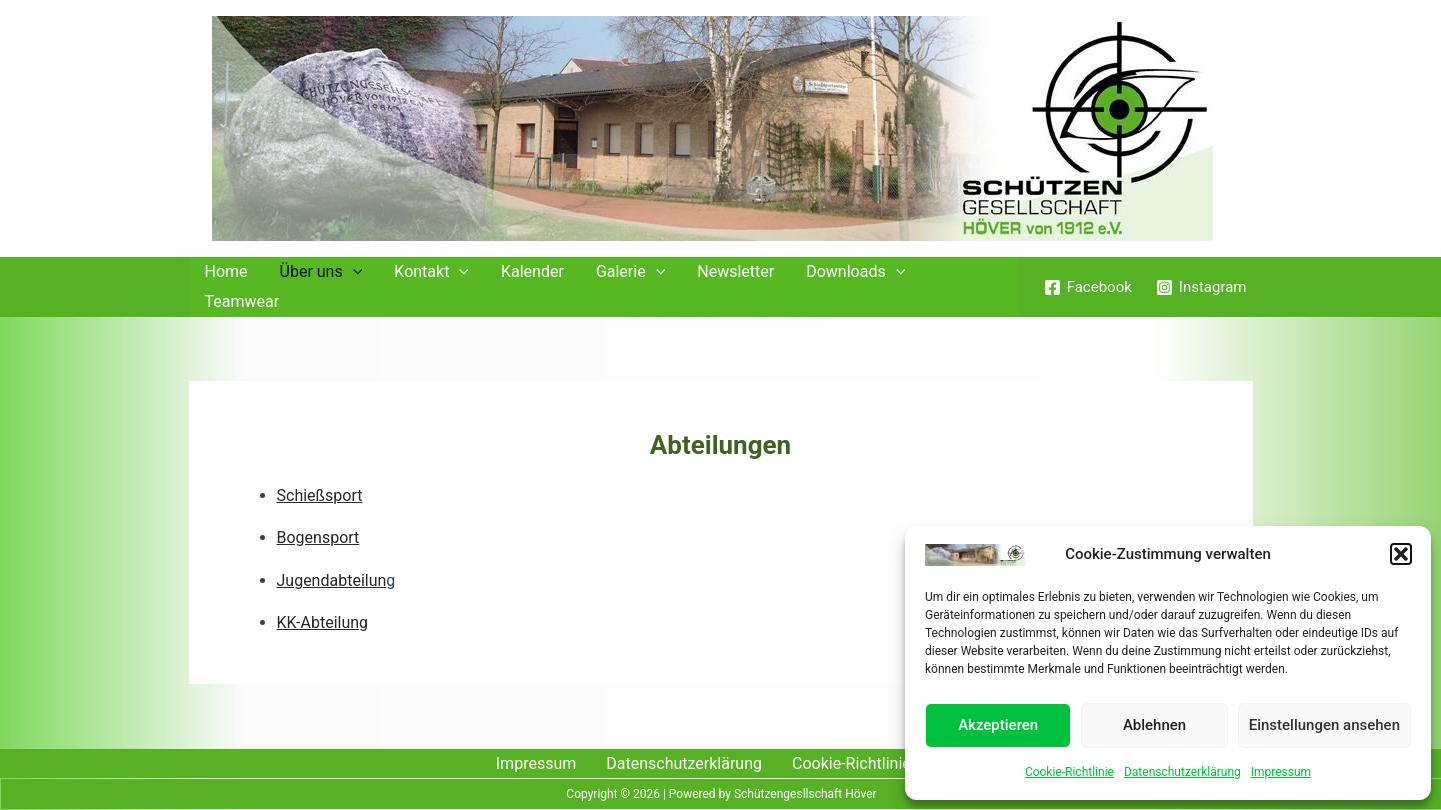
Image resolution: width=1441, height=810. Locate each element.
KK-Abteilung (323, 622)
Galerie (630, 272)
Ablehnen (1154, 725)
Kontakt (431, 272)
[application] (353, 272)
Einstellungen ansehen (1324, 725)
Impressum (1281, 772)
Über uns (321, 272)
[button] (1401, 554)
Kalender (532, 271)
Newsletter (735, 271)
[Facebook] (1088, 287)
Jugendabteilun (332, 580)
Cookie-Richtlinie (1069, 772)
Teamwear (242, 301)
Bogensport (318, 537)
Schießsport (320, 495)
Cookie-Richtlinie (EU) (868, 763)
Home (226, 271)
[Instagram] (1201, 287)
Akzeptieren (998, 725)
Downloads (855, 272)
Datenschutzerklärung (1182, 772)
